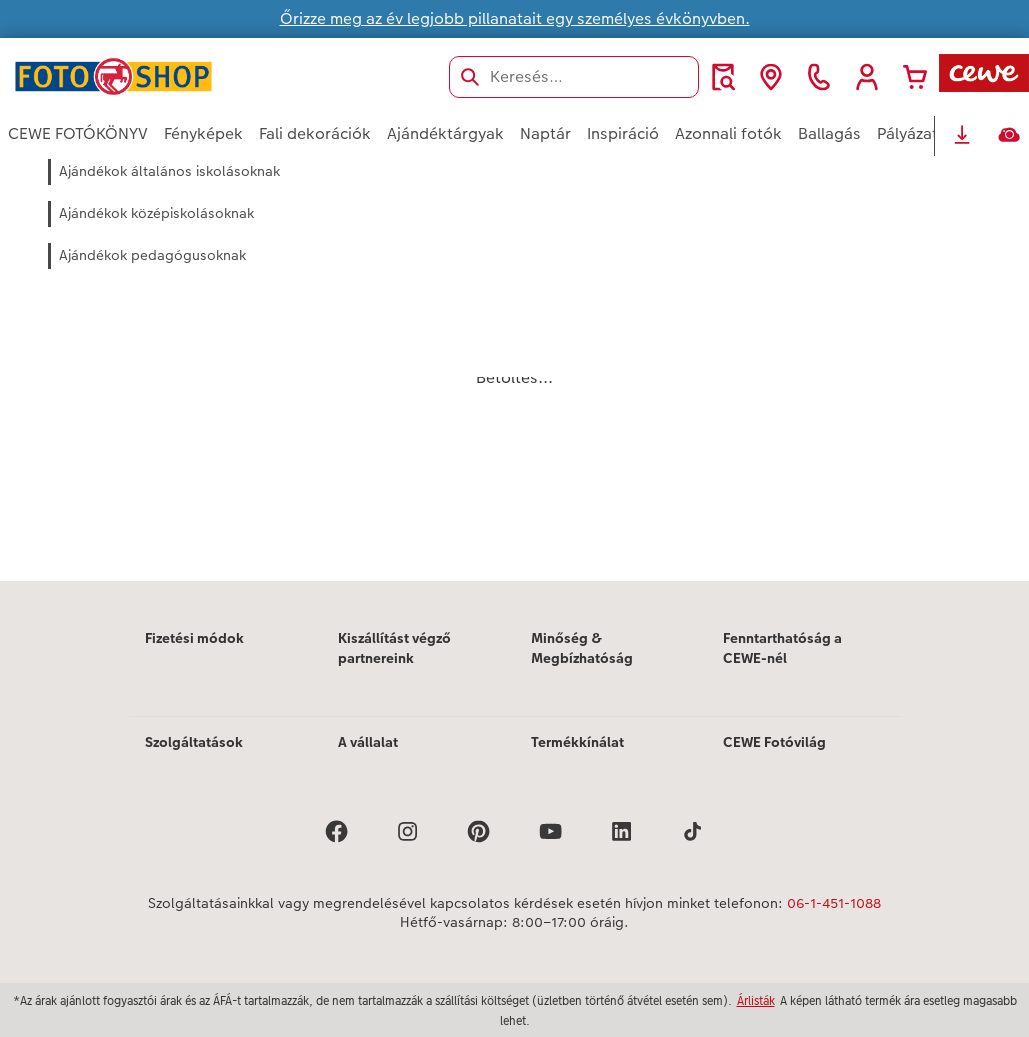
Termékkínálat (577, 742)
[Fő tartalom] (514, 369)
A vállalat (368, 742)
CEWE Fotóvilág (774, 742)
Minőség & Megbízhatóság (582, 648)
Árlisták (756, 1000)
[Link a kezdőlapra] (204, 76)
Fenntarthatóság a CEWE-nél (782, 648)
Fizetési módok (194, 638)
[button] (867, 77)
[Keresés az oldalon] (574, 77)
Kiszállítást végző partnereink (394, 648)
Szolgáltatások (194, 742)
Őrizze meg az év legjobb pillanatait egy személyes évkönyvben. (515, 18)
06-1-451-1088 (834, 903)
